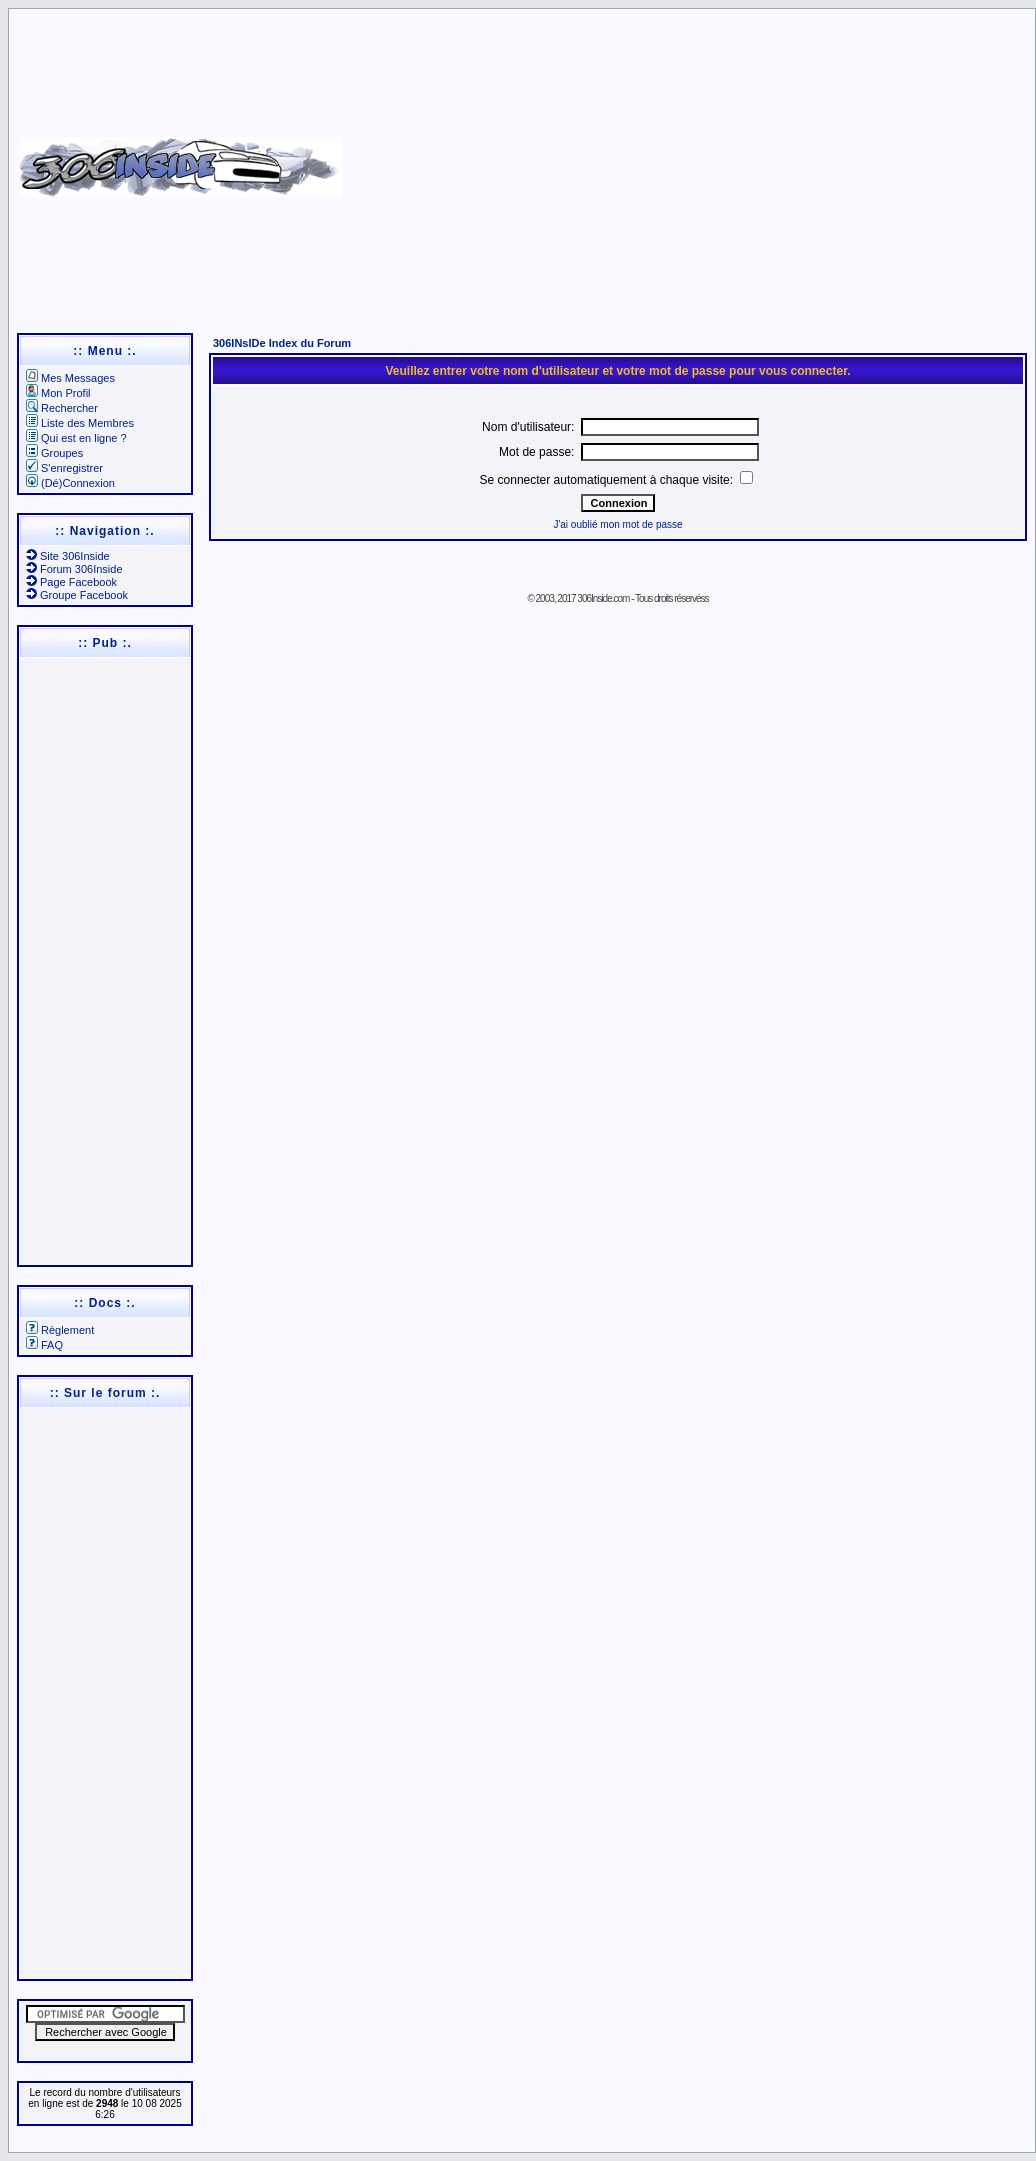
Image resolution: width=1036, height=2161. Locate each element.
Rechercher (62, 408)
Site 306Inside (68, 556)
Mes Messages (70, 378)
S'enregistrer (64, 468)
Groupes (54, 453)
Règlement (60, 1330)
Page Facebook (71, 582)
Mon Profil (58, 393)
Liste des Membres (80, 423)
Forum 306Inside (74, 569)
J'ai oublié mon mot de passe (617, 524)
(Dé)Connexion (70, 483)
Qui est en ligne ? (76, 438)
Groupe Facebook (77, 595)
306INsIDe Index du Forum (282, 343)
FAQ (44, 1345)
